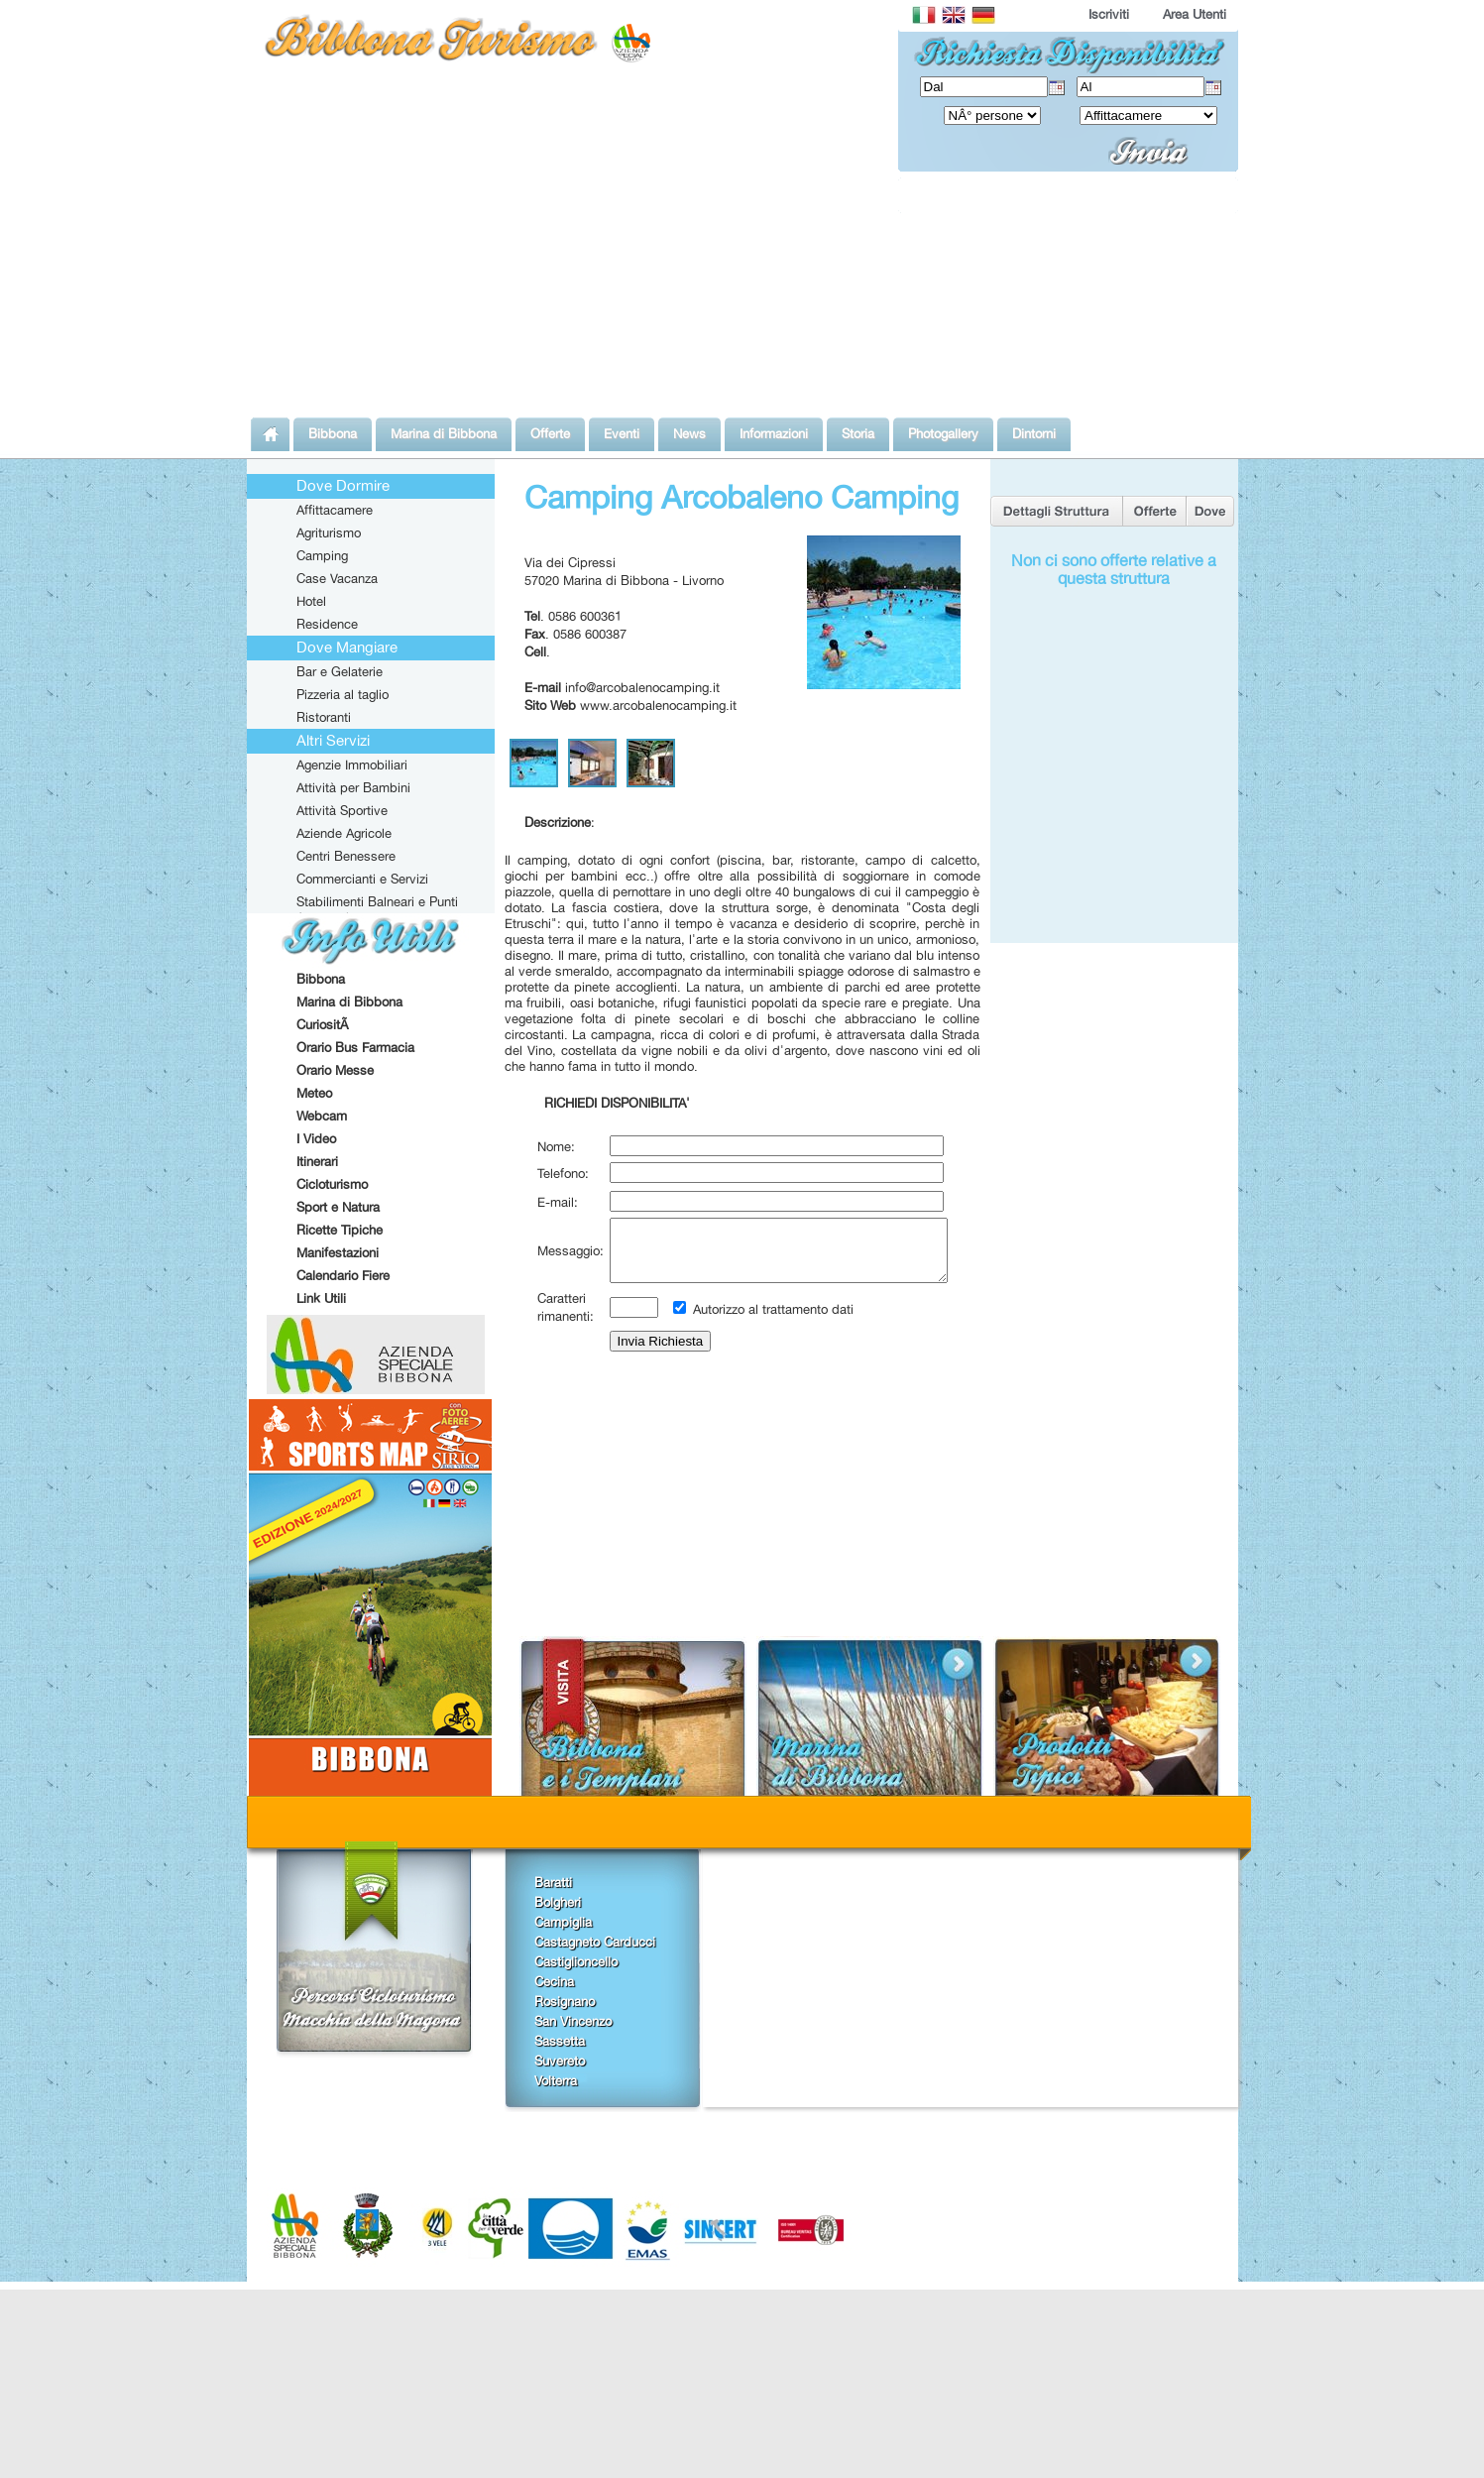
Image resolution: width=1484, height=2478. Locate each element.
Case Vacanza (337, 578)
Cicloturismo (332, 1184)
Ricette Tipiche (339, 1230)
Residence (327, 624)
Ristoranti (323, 717)
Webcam (321, 1115)
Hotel (311, 601)
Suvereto (559, 2060)
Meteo (314, 1093)
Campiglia (563, 1922)
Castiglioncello (576, 1961)
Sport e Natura (338, 1207)
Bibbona (320, 979)
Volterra (555, 2080)
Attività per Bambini (353, 787)
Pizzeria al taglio (342, 694)
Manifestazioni (337, 1252)
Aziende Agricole (344, 833)
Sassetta (559, 2041)
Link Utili (321, 1298)
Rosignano (564, 2001)
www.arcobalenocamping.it (658, 705)
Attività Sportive (342, 810)
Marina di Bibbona (349, 1001)
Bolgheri (557, 1902)
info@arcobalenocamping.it (642, 687)
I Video (316, 1138)
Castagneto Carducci (594, 1941)
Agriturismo (328, 532)
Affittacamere (334, 510)
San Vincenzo (573, 2021)
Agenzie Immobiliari (351, 764)
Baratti (553, 1882)
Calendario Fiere (343, 1275)
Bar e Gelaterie (339, 671)
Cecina (554, 1981)
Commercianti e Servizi (362, 878)
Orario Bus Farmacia (355, 1047)
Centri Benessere (346, 856)
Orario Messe (335, 1070)
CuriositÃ (324, 1024)
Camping (322, 555)
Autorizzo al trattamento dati (771, 1321)
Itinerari (317, 1161)
